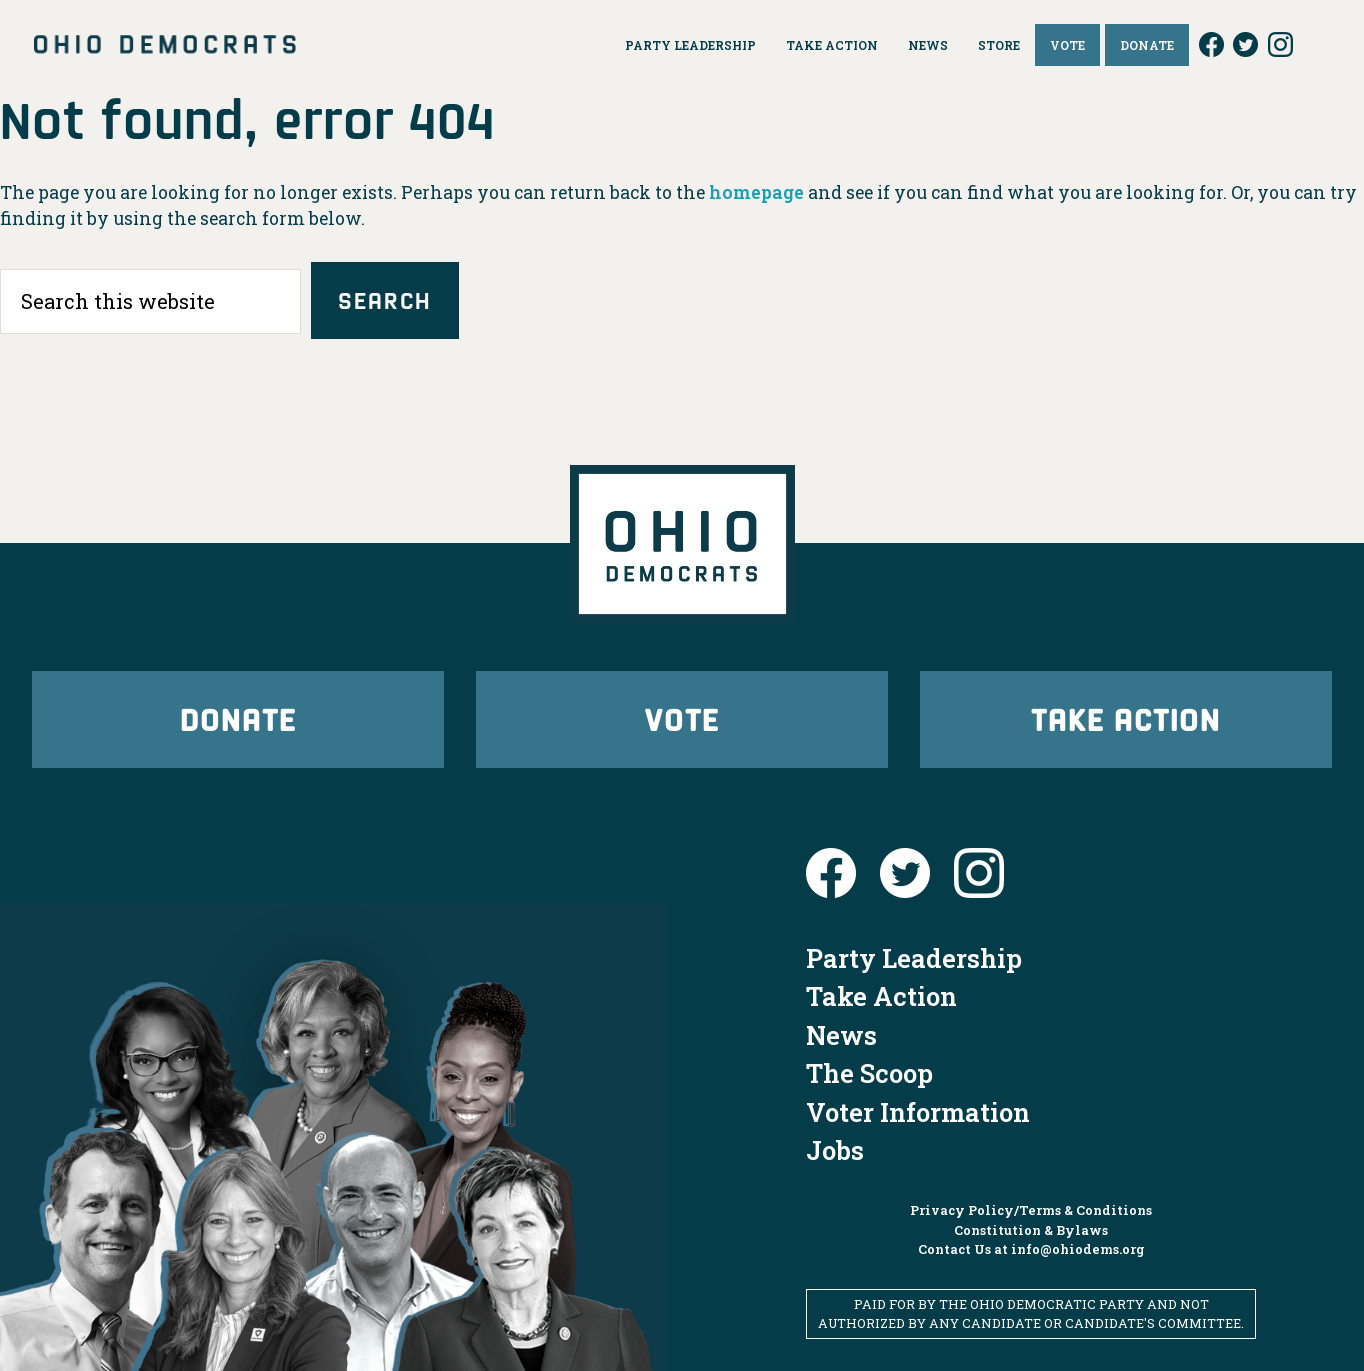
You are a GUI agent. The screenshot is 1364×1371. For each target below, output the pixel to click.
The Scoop (869, 1073)
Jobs (835, 1150)
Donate (238, 718)
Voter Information (918, 1112)
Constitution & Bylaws (1031, 1230)
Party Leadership (914, 958)
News (841, 1035)
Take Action (1126, 718)
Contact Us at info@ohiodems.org (1031, 1249)
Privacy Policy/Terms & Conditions (1031, 1210)
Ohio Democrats (165, 45)
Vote (682, 718)
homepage (756, 192)
